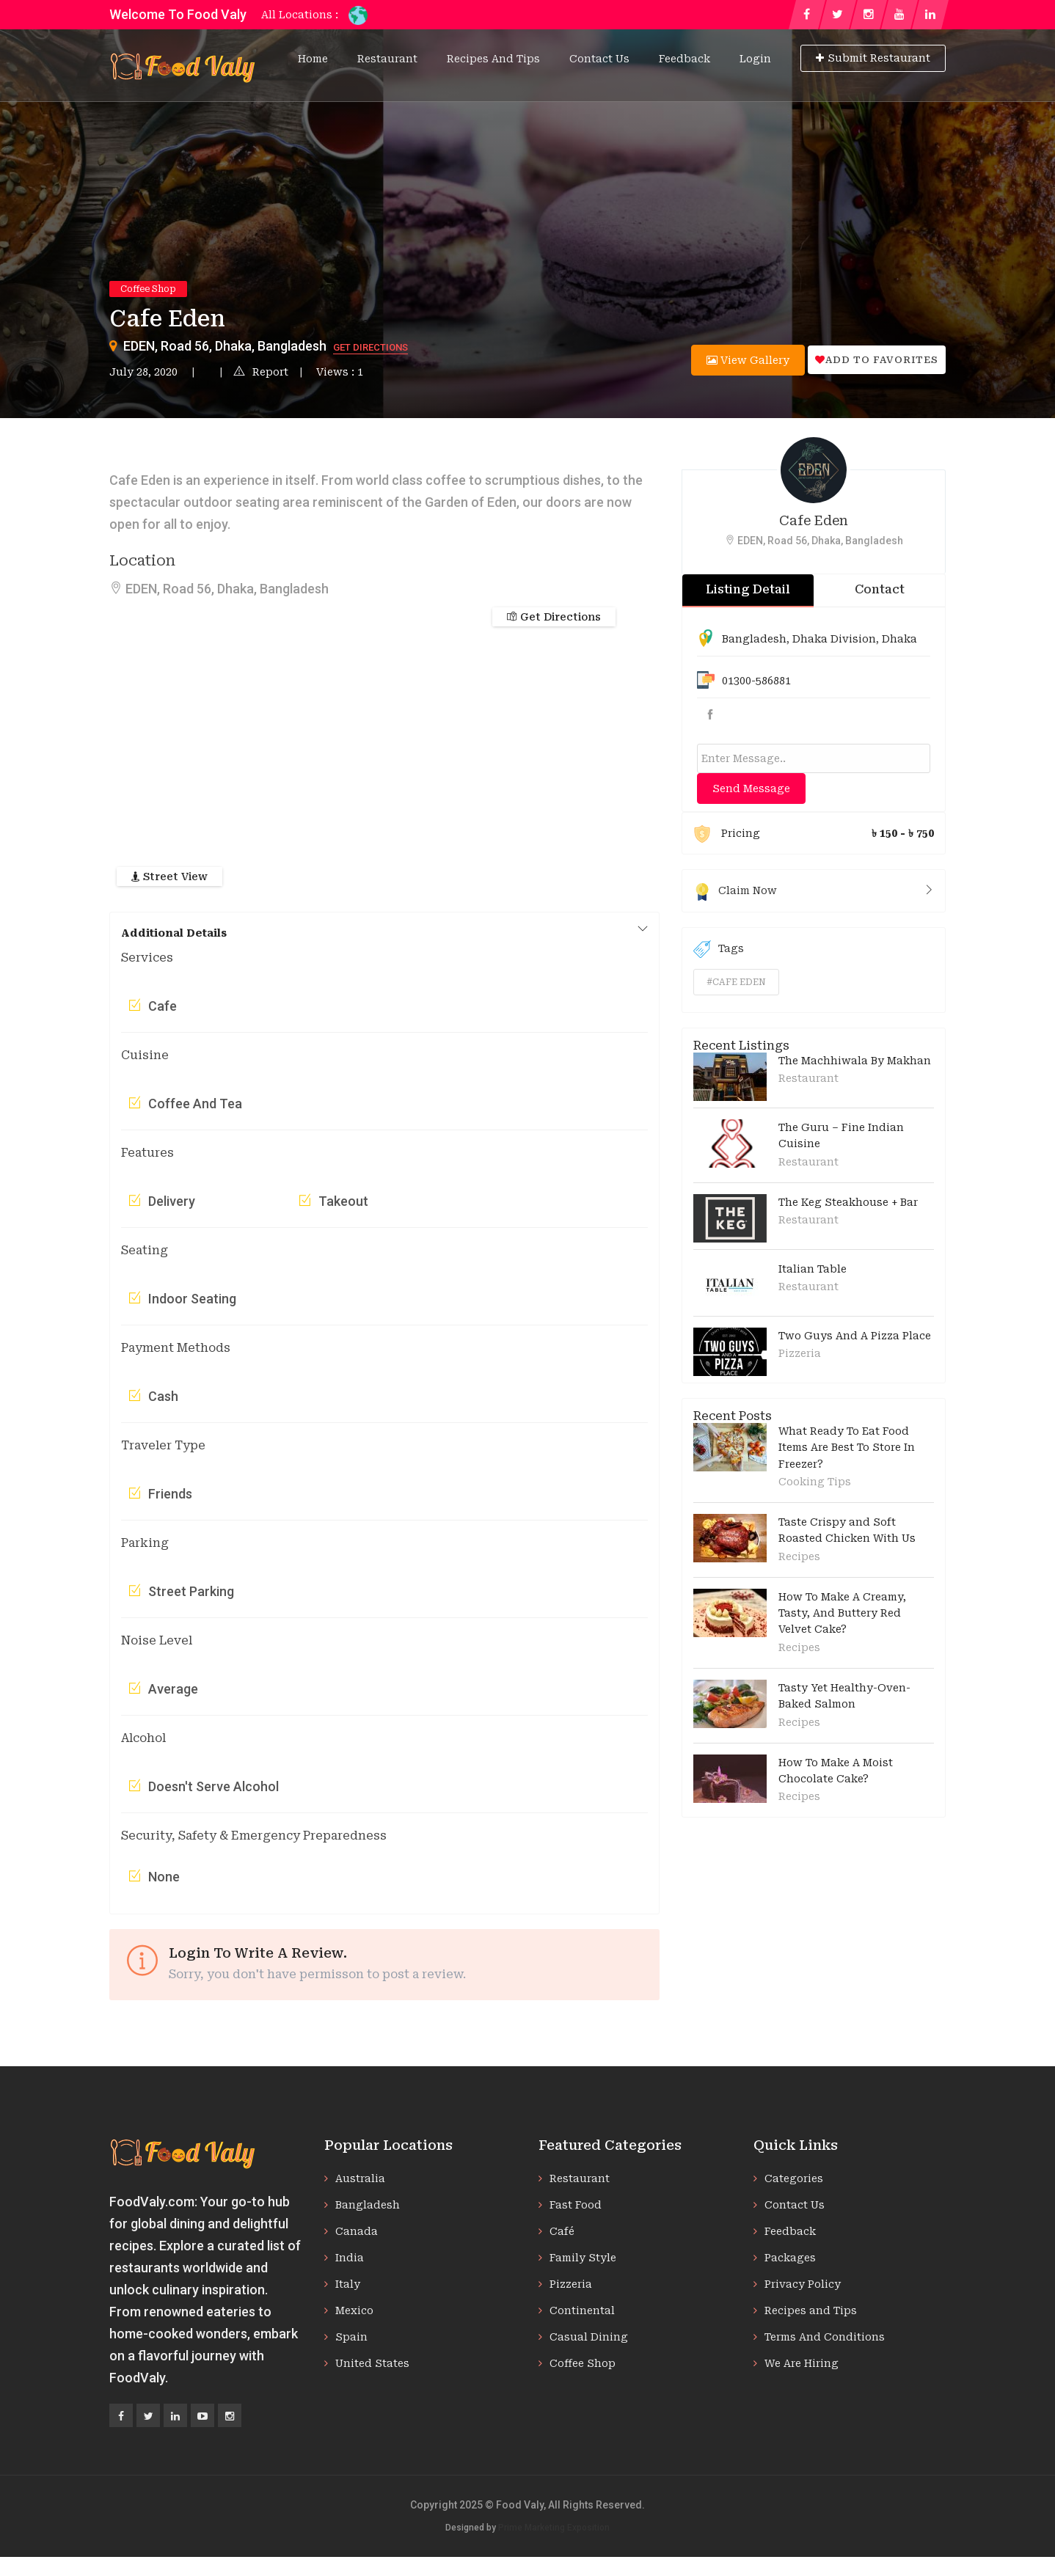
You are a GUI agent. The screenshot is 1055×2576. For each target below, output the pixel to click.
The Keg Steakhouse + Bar (848, 1202)
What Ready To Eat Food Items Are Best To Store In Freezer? (846, 1447)
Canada (356, 2231)
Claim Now (813, 890)
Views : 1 (339, 372)
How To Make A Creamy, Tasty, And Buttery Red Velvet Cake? (842, 1613)
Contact (880, 589)
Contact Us (599, 59)
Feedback (684, 59)
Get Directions (370, 347)
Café (562, 2231)
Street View (169, 876)
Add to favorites (876, 359)
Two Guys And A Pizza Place (854, 1336)
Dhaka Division (834, 639)
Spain (351, 2337)
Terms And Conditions (824, 2337)
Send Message (751, 788)
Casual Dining (589, 2337)
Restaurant (387, 59)
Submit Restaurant (873, 58)
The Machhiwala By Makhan (854, 1060)
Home (313, 59)
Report (260, 372)
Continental (582, 2310)
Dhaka (899, 639)
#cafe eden (736, 982)
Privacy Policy (802, 2284)
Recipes (799, 1556)
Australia (360, 2178)
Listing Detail (748, 589)
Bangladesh (754, 639)
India (349, 2258)
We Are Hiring (801, 2363)
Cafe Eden (813, 520)
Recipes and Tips (493, 59)
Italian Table (812, 1269)
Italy (347, 2284)
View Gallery (748, 360)
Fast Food (576, 2205)
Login (755, 59)
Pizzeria (799, 1353)
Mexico (354, 2310)
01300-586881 (756, 681)
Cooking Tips (814, 1482)
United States (372, 2363)
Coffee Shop (148, 289)
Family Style (583, 2258)
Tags (718, 949)
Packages (790, 2258)
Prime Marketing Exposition (554, 2527)
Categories (793, 2178)
